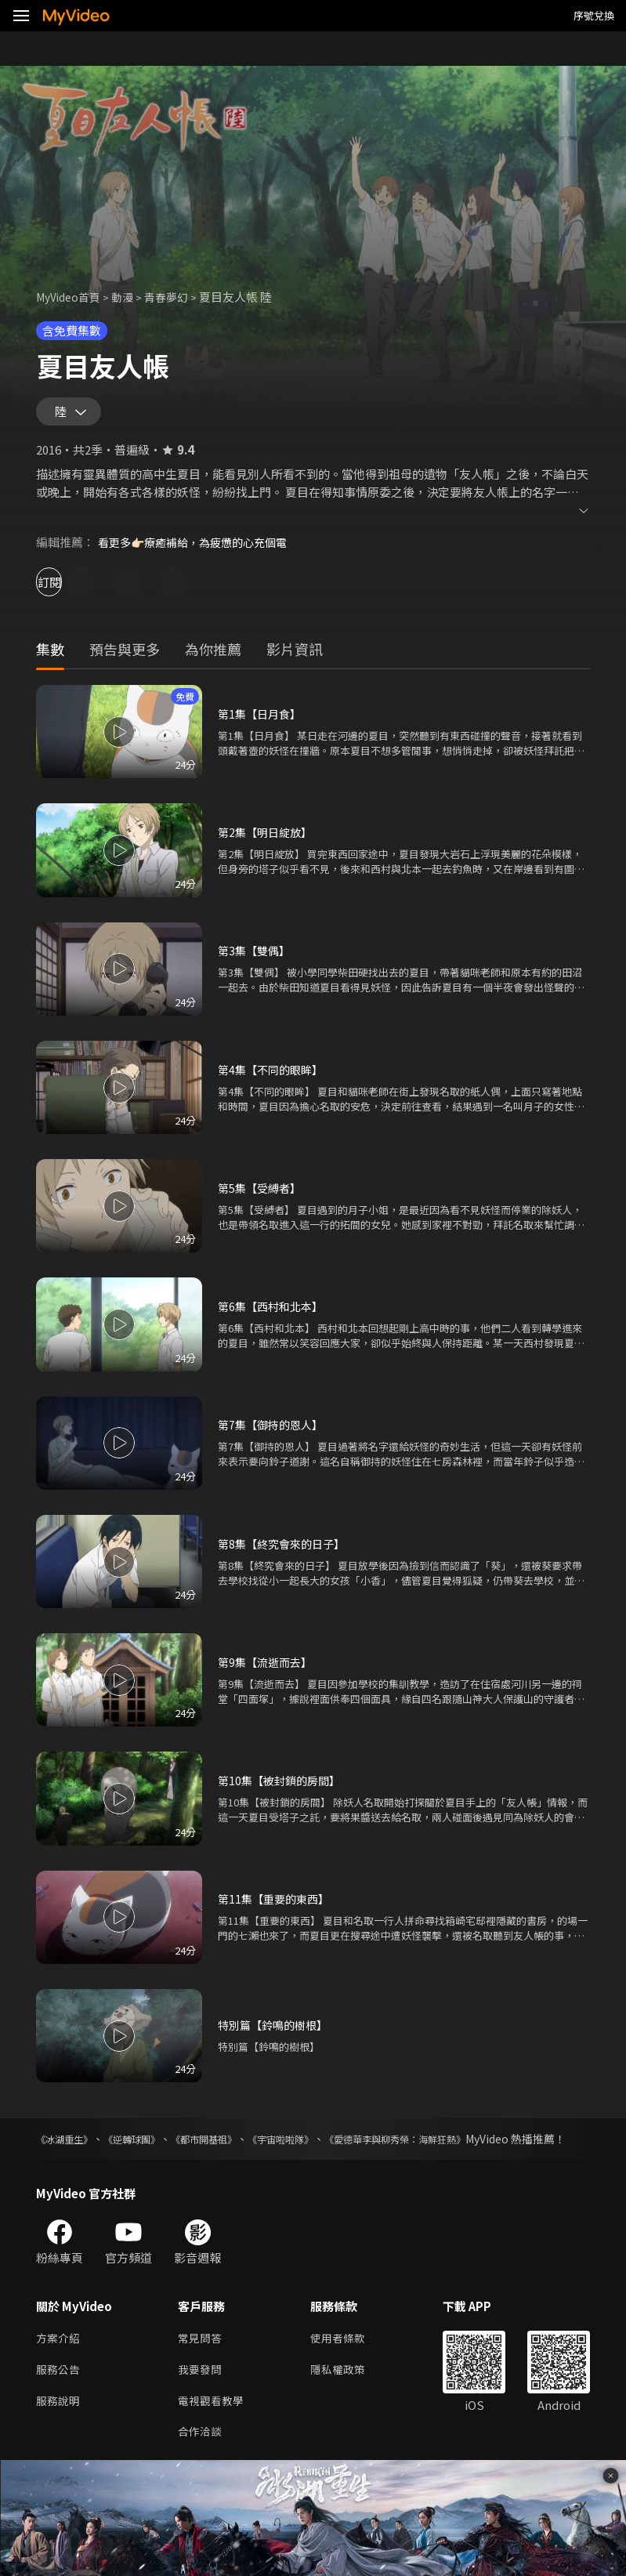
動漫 (130, 296)
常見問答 (201, 2362)
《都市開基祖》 (229, 2146)
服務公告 (59, 2395)
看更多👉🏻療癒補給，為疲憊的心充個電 (199, 549)
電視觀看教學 (213, 2428)
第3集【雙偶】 (256, 957)
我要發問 (201, 2395)
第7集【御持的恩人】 (274, 1431)
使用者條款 (344, 2362)
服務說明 (59, 2428)
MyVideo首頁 (71, 296)
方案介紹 (59, 2362)
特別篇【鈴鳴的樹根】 (276, 2031)
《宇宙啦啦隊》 (318, 2146)
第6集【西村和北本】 (274, 1313)
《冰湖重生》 (69, 2146)
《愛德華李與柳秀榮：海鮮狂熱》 (451, 2146)
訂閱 (67, 589)
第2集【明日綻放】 (268, 839)
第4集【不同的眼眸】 (274, 1075)
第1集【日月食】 (262, 720)
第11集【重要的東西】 (277, 1905)
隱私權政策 (344, 2395)
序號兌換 (594, 15)
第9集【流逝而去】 (268, 1669)
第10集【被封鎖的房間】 (283, 1787)
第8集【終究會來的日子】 (285, 1550)
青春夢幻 (176, 296)
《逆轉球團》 (146, 2146)
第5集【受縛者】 (262, 1195)
